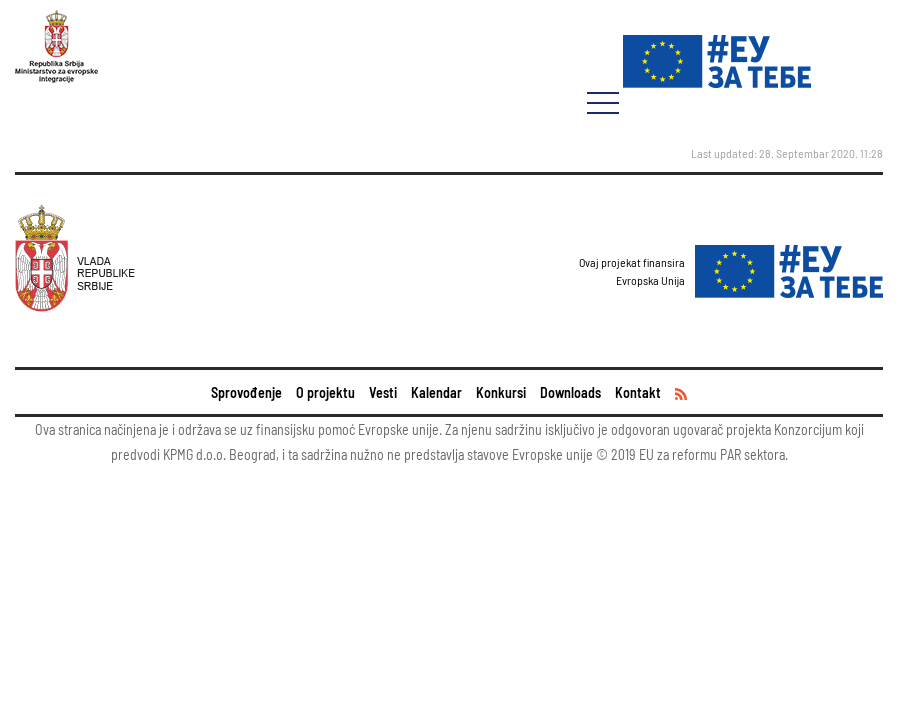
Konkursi (501, 392)
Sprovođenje (246, 392)
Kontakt (638, 392)
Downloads (570, 392)
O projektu (325, 392)
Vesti (383, 392)
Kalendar (436, 392)
